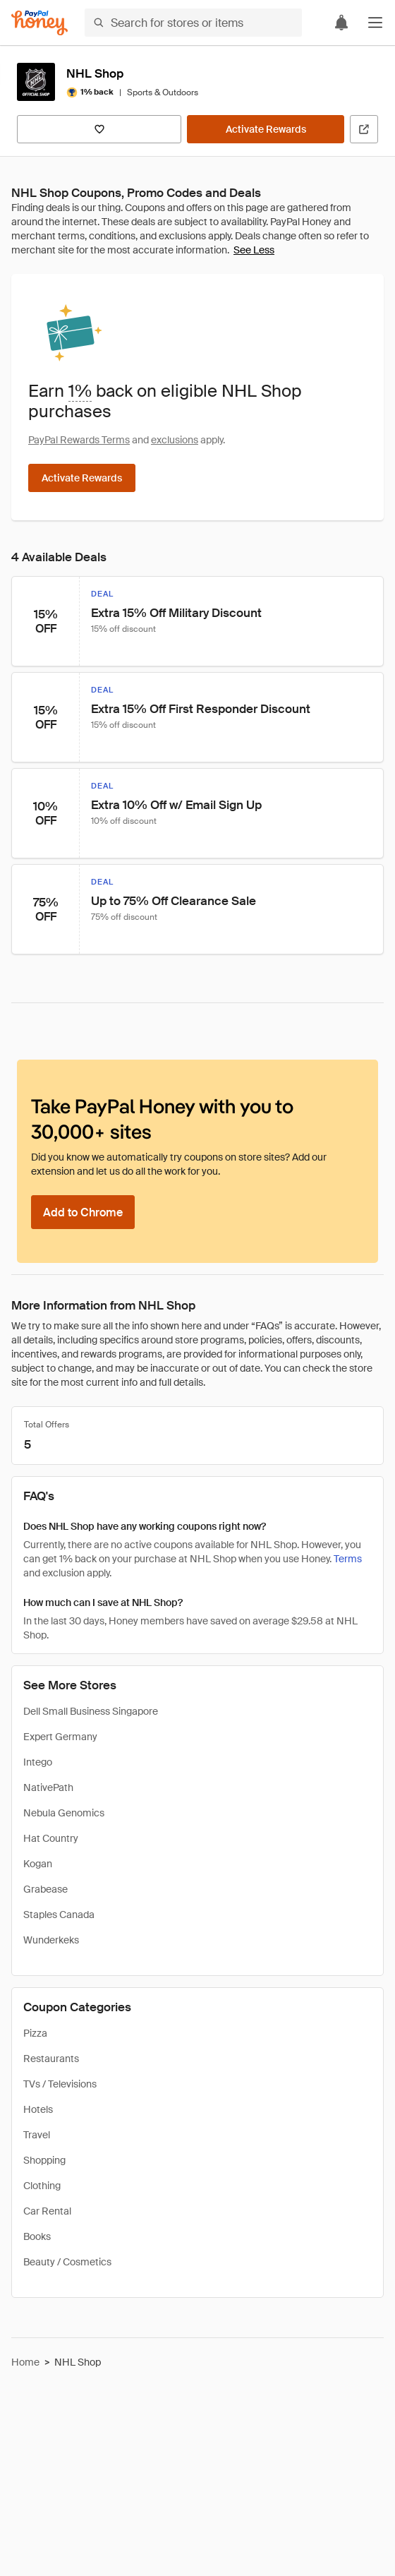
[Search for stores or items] (193, 22)
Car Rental (47, 2211)
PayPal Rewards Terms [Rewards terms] (79, 439)
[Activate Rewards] (265, 129)
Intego (37, 1762)
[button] (375, 22)
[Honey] (39, 23)
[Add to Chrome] (83, 1212)
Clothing (42, 2185)
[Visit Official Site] (364, 129)
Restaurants (51, 2058)
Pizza (35, 2033)
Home (25, 2362)
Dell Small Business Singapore (90, 1711)
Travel (36, 2134)
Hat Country (50, 1838)
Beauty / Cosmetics (67, 2262)
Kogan (37, 1863)
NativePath (48, 1787)
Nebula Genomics (63, 1813)
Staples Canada (59, 1914)
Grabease (45, 1889)
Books (37, 2236)
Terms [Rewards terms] (348, 1558)
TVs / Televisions (60, 2084)
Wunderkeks (51, 1940)
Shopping (44, 2160)
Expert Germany (60, 1736)
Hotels (38, 2109)
